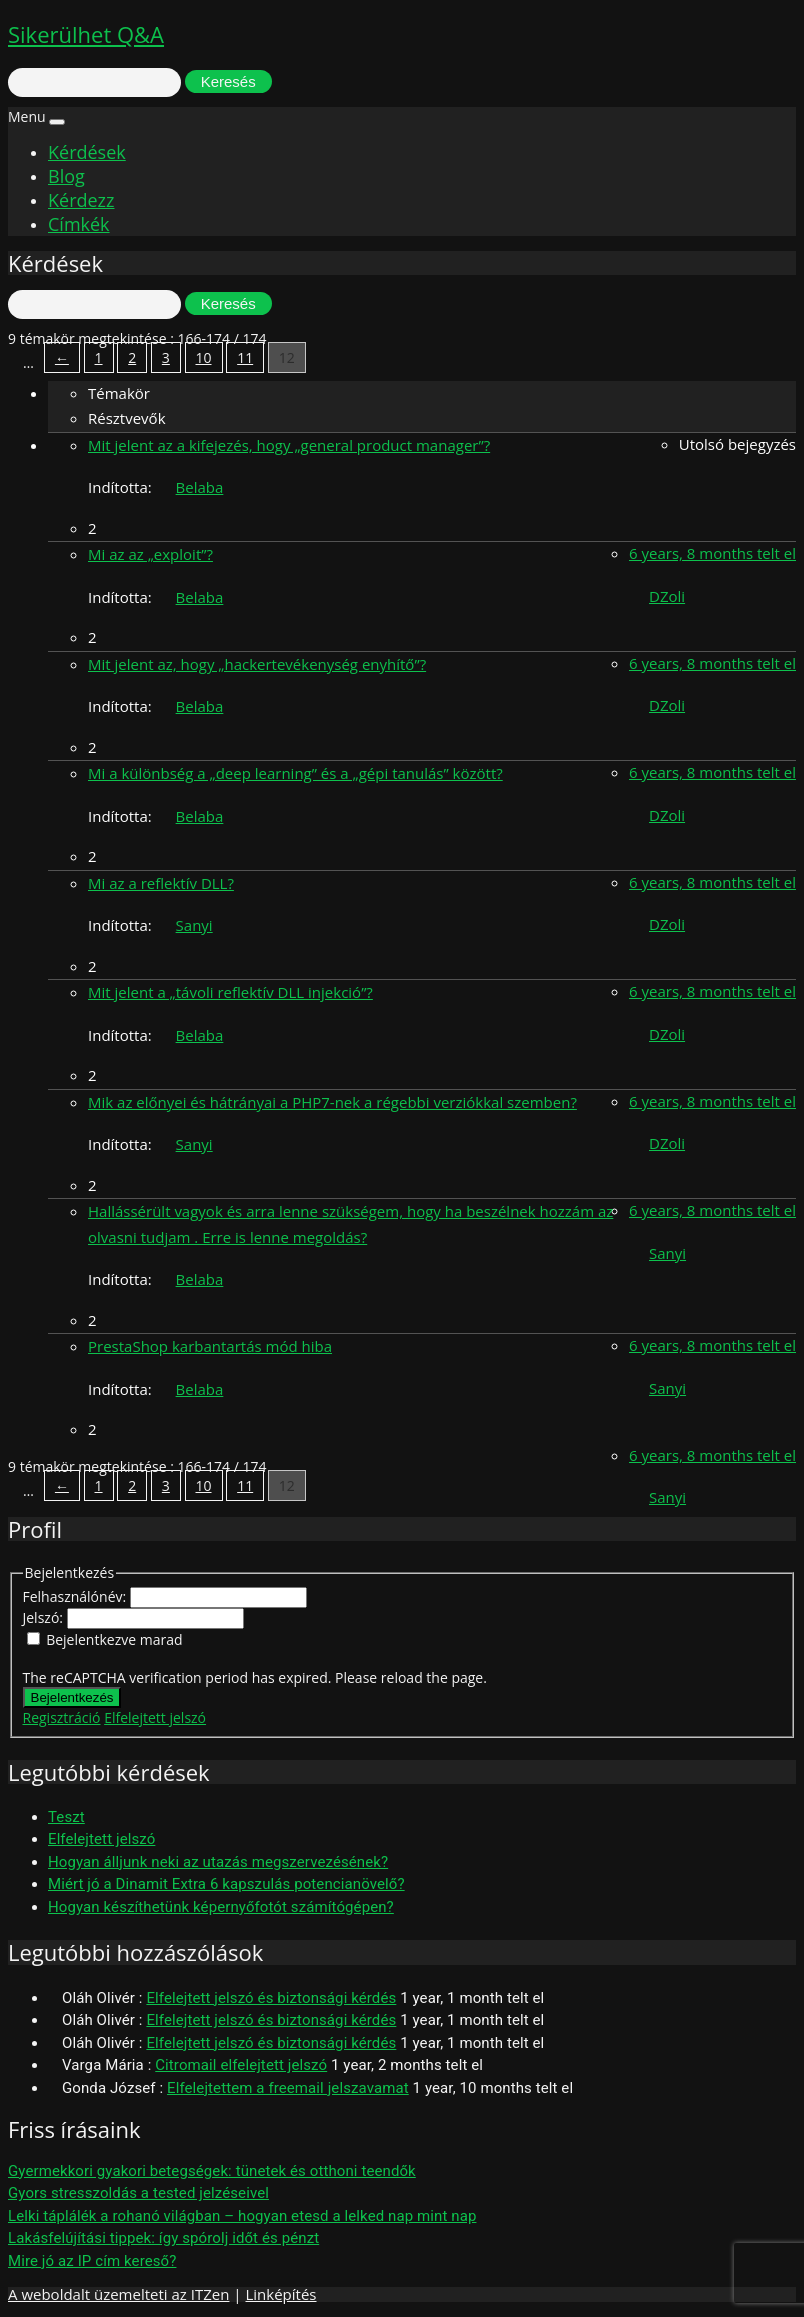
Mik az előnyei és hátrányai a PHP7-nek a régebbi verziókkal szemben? (332, 1102)
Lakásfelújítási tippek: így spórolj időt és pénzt (163, 2238)
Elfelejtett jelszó (155, 1717)
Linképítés (280, 2294)
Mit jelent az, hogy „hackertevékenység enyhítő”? (257, 664)
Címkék (79, 224)
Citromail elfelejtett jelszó (241, 2065)
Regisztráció (62, 1717)
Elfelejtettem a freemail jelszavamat (288, 2088)
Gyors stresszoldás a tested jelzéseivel (138, 2193)
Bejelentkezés (72, 1697)
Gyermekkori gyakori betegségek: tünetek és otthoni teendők (212, 2171)
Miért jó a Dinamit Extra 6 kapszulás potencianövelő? (226, 1884)
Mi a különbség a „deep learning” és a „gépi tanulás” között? (295, 773)
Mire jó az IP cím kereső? (92, 2261)
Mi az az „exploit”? (150, 554)
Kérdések (87, 152)
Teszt (66, 1817)
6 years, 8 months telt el (712, 553)
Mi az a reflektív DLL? (161, 883)
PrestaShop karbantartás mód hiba (210, 1346)
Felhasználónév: (76, 1596)
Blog (66, 176)
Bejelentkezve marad (114, 1639)
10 (204, 357)
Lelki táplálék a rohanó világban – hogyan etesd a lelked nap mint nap (242, 2216)
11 (245, 357)
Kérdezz (81, 200)
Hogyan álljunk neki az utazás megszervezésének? (218, 1862)
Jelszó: (45, 1617)
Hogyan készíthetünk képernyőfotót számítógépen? (221, 1907)
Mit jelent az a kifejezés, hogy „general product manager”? (289, 445)
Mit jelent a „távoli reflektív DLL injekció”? (230, 992)
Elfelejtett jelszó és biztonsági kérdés (271, 1998)
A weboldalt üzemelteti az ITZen (118, 2294)
